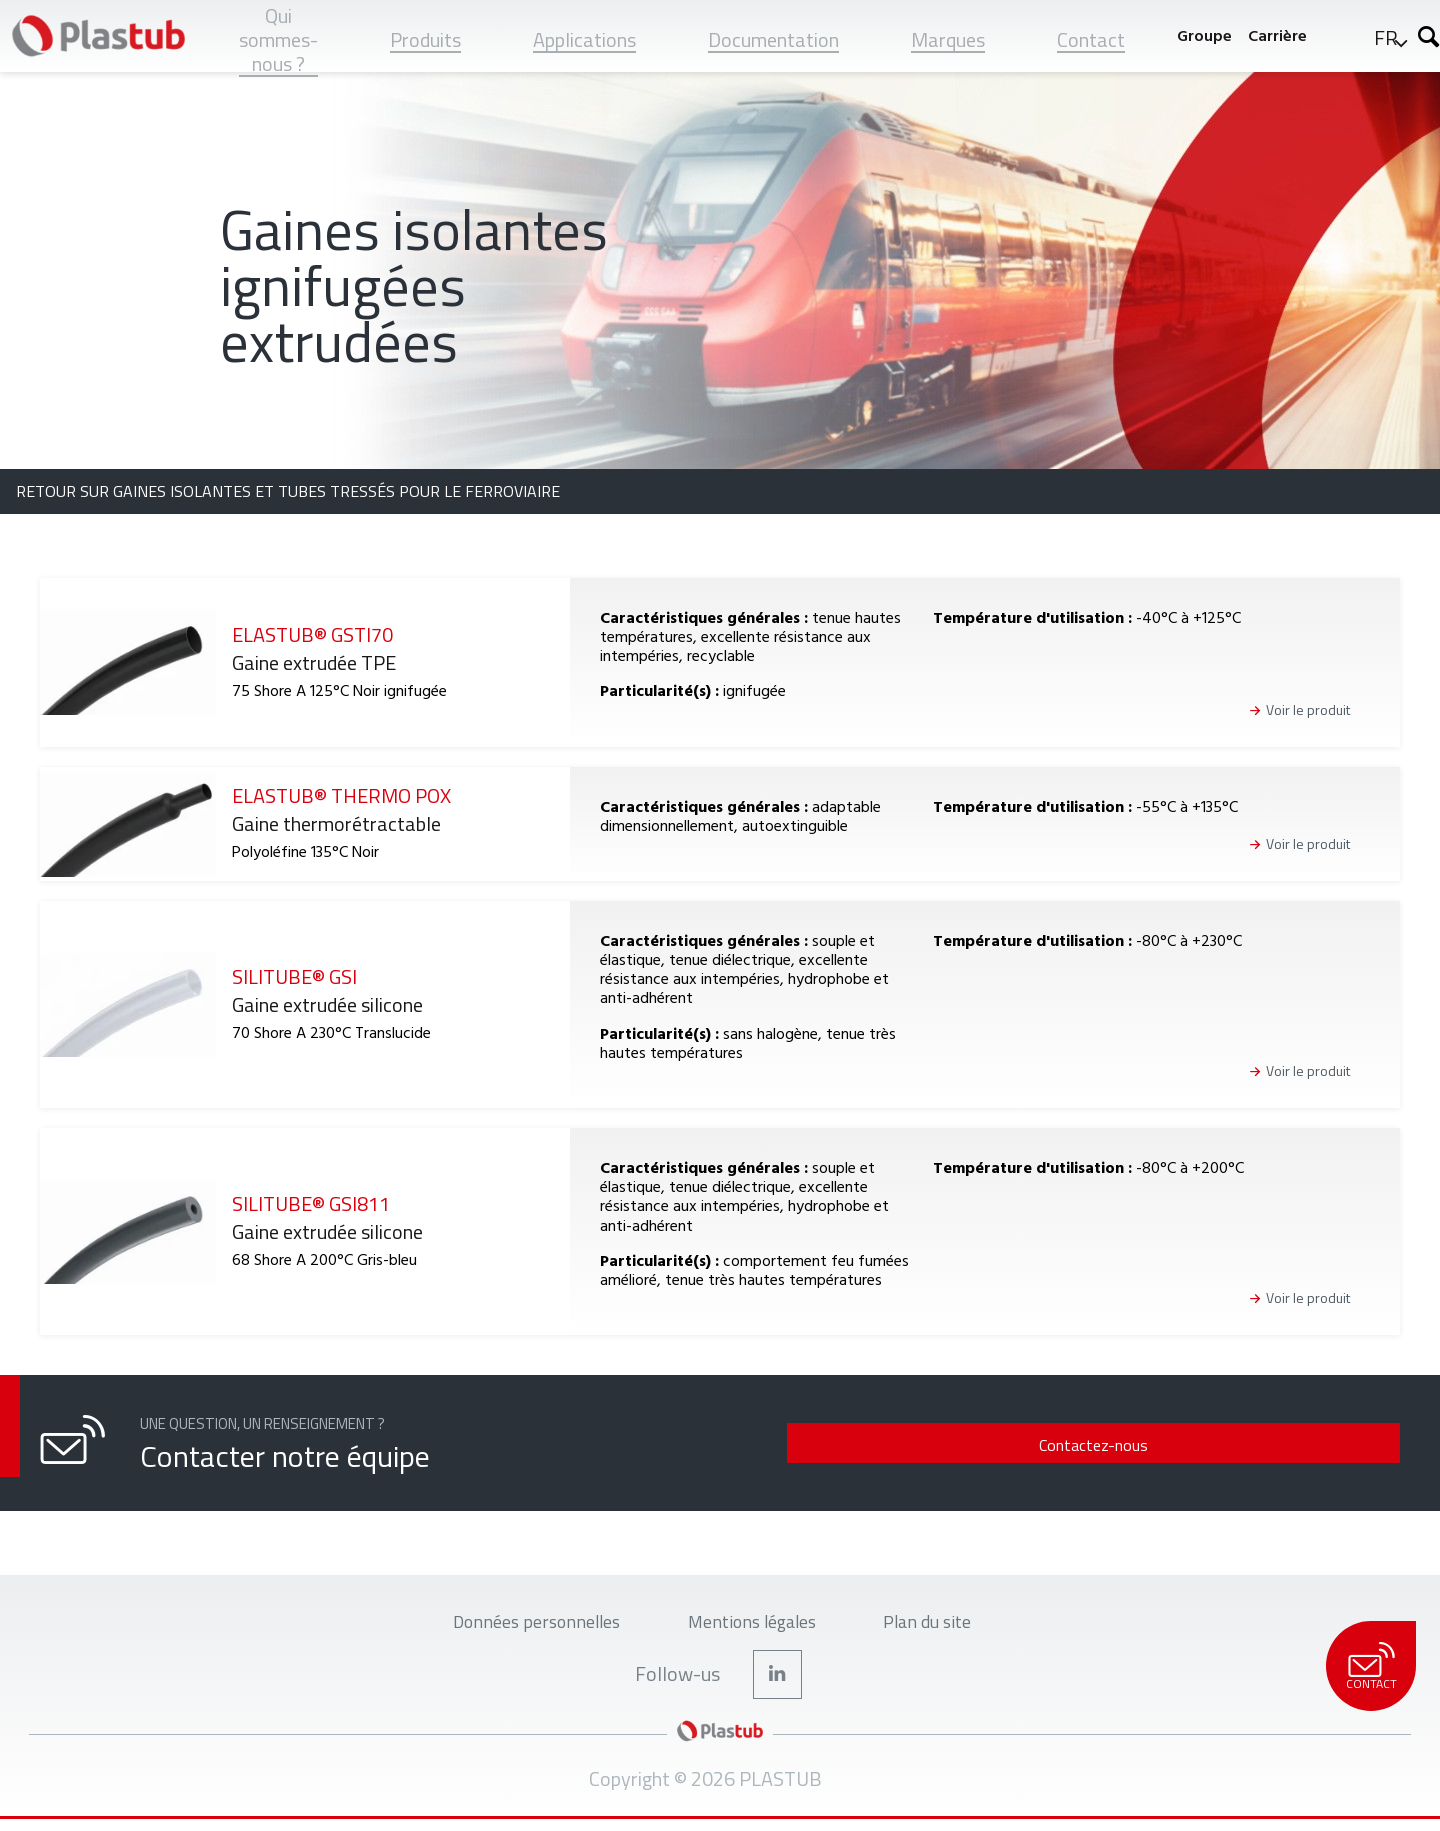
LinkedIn (778, 1684)
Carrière (1272, 35)
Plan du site (947, 1625)
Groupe (1199, 35)
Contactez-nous (1265, 1445)
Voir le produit (1308, 710)
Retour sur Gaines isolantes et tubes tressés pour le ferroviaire (288, 491)
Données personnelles (520, 1625)
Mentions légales (755, 1625)
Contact (1370, 1667)
